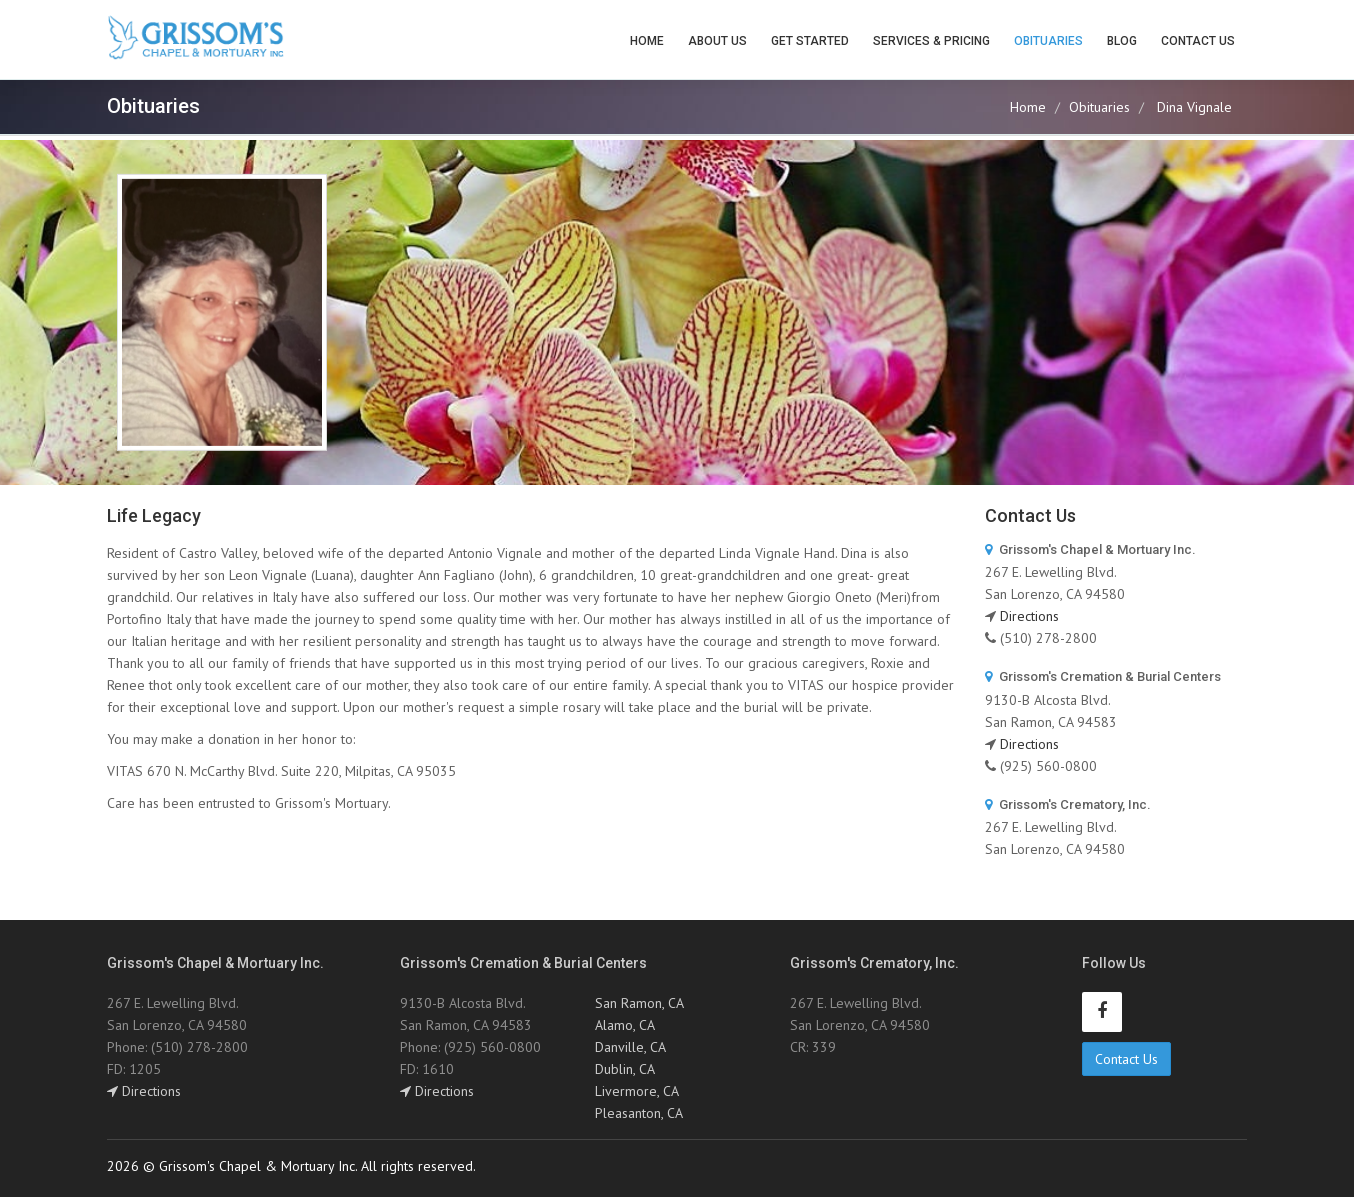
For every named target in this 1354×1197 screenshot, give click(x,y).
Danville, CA (630, 1047)
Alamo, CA (625, 1025)
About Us (717, 41)
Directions (1029, 616)
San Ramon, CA (639, 1003)
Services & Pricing (931, 41)
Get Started (810, 41)
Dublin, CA (625, 1069)
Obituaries (1048, 41)
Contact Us (1198, 41)
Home (647, 41)
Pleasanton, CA (639, 1113)
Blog (1122, 41)
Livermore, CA (637, 1091)
